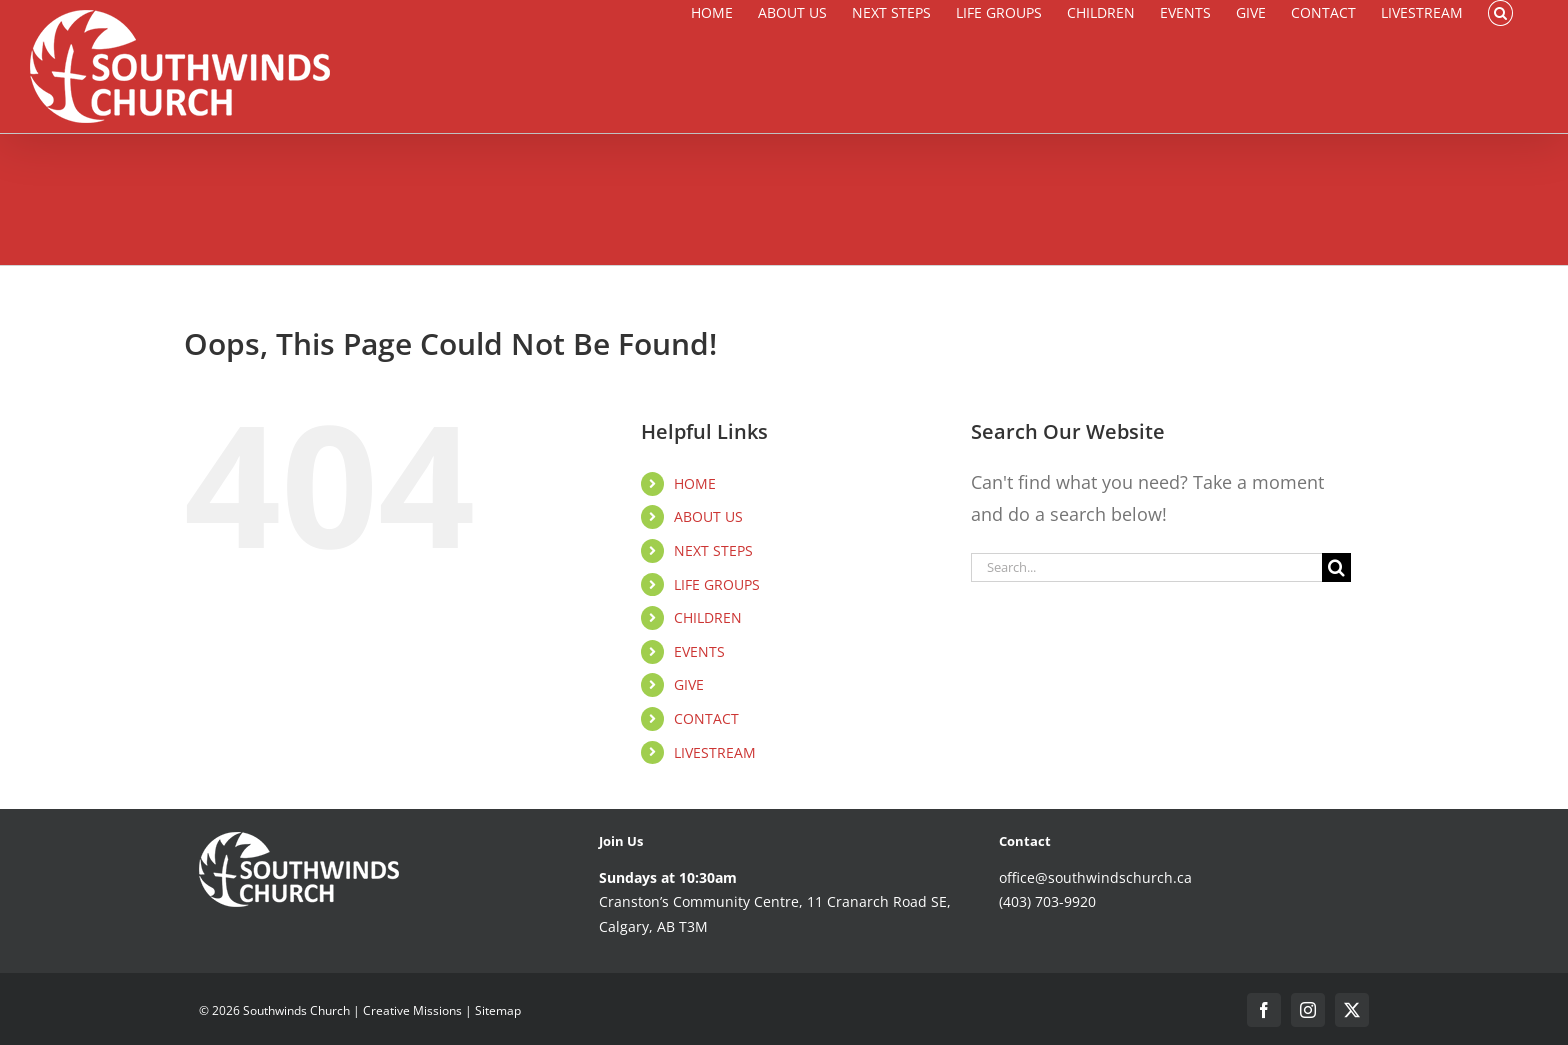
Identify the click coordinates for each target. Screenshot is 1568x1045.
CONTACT (706, 718)
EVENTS (699, 651)
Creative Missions (412, 1010)
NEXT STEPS (713, 550)
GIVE (689, 684)
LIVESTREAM (715, 752)
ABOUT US (708, 516)
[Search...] (1146, 567)
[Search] (1336, 567)
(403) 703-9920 (1047, 901)
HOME (695, 483)
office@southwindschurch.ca (1095, 877)
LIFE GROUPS (717, 584)
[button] (1500, 13)
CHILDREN (708, 617)
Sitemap (498, 1010)
